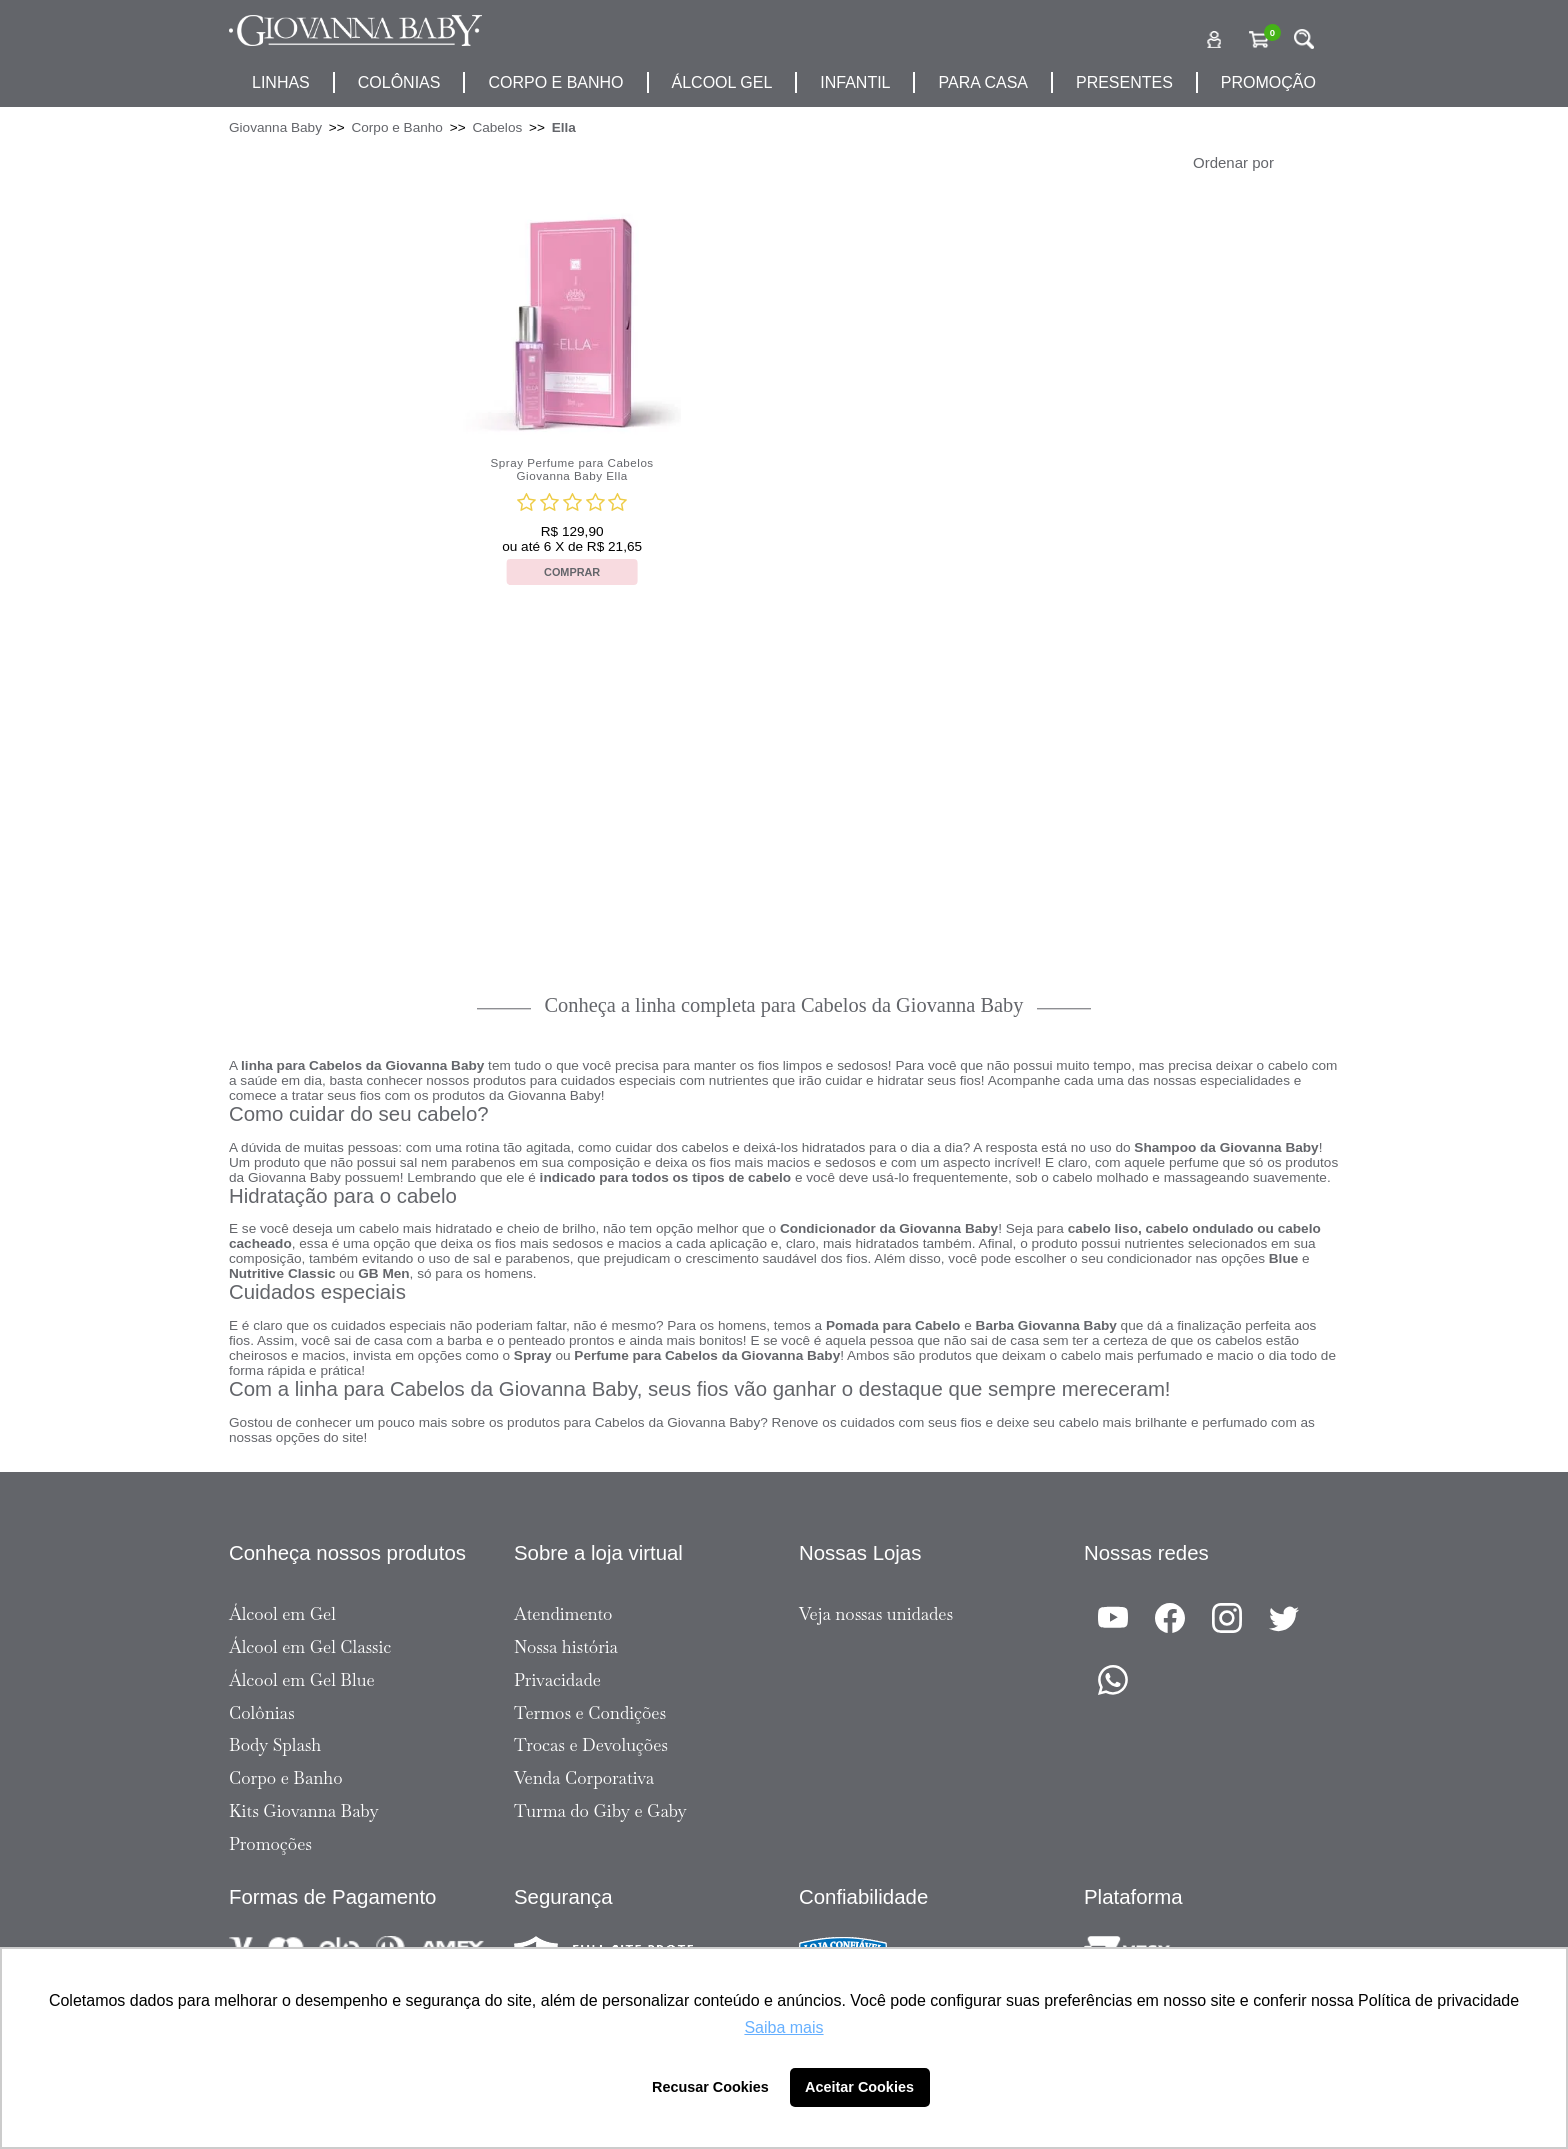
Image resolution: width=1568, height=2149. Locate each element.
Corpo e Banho (396, 127)
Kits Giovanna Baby (304, 1811)
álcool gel (722, 82)
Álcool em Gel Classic (310, 1647)
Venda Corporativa (584, 1778)
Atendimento (563, 1614)
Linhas (281, 82)
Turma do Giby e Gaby (600, 1811)
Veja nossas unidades (876, 1614)
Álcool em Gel (282, 1614)
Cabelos (497, 127)
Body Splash (275, 1745)
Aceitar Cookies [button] (859, 2087)
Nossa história (566, 1647)
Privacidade (557, 1680)
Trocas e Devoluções (591, 1745)
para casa (983, 82)
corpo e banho (555, 82)
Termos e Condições (590, 1713)
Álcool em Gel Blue (302, 1680)
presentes (1124, 82)
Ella (564, 127)
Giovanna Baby (275, 127)
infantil (855, 82)
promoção (1268, 82)
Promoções (270, 1844)
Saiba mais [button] (783, 2027)
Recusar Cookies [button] (710, 2087)
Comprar (572, 572)
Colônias (399, 82)
